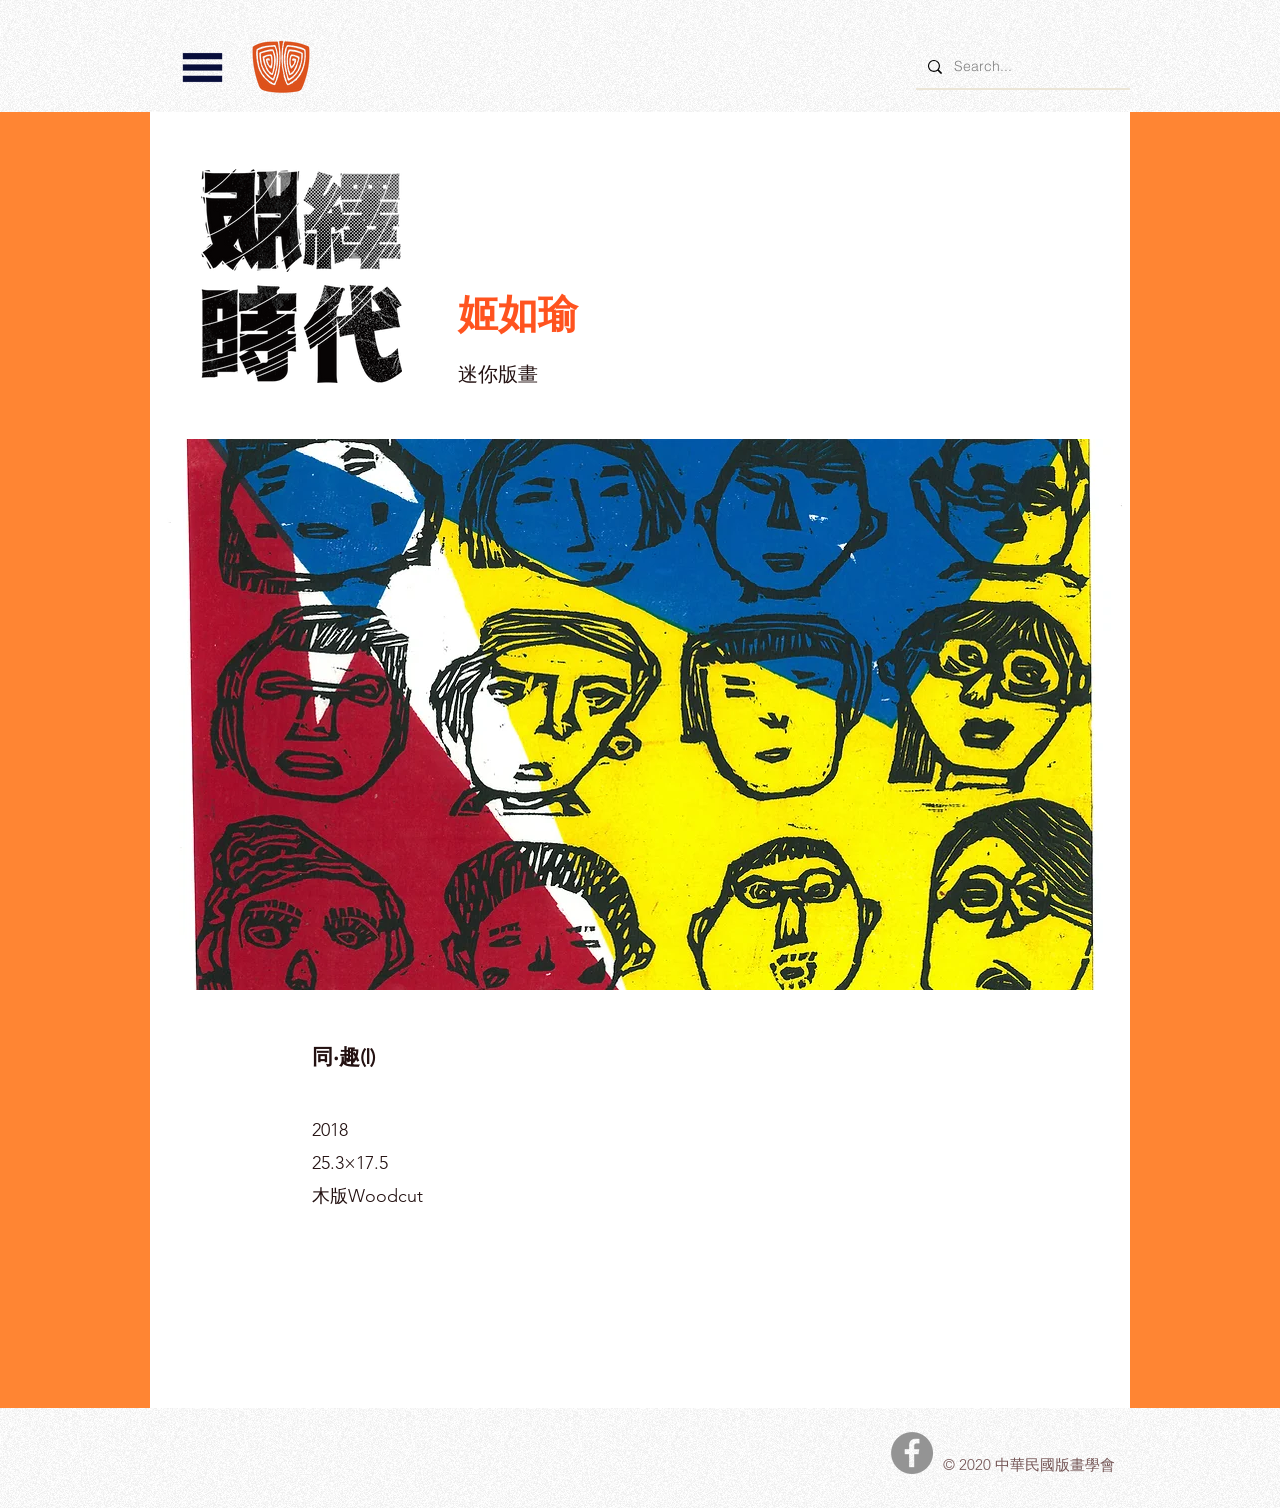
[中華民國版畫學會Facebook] (912, 1453)
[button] (202, 67)
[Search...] (1021, 66)
